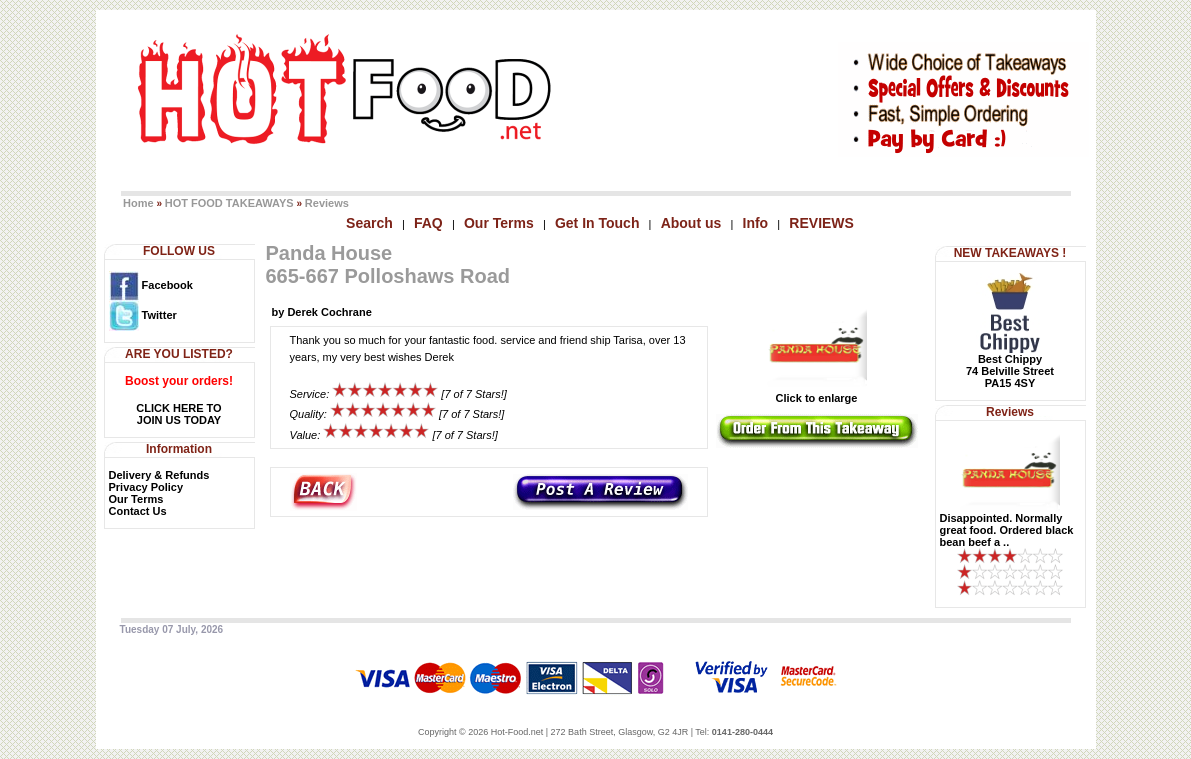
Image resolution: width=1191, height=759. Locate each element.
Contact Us (138, 511)
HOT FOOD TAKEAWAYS (229, 203)
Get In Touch (597, 223)
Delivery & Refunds (159, 475)
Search (369, 223)
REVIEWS (821, 223)
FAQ (428, 223)
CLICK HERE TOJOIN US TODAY (178, 414)
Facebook (151, 285)
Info (756, 223)
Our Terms (499, 223)
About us (691, 223)
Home (138, 203)
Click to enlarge (817, 393)
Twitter (143, 315)
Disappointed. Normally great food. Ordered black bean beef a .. (1007, 530)
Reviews (327, 203)
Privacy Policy (146, 487)
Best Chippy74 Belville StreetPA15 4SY (1010, 371)
